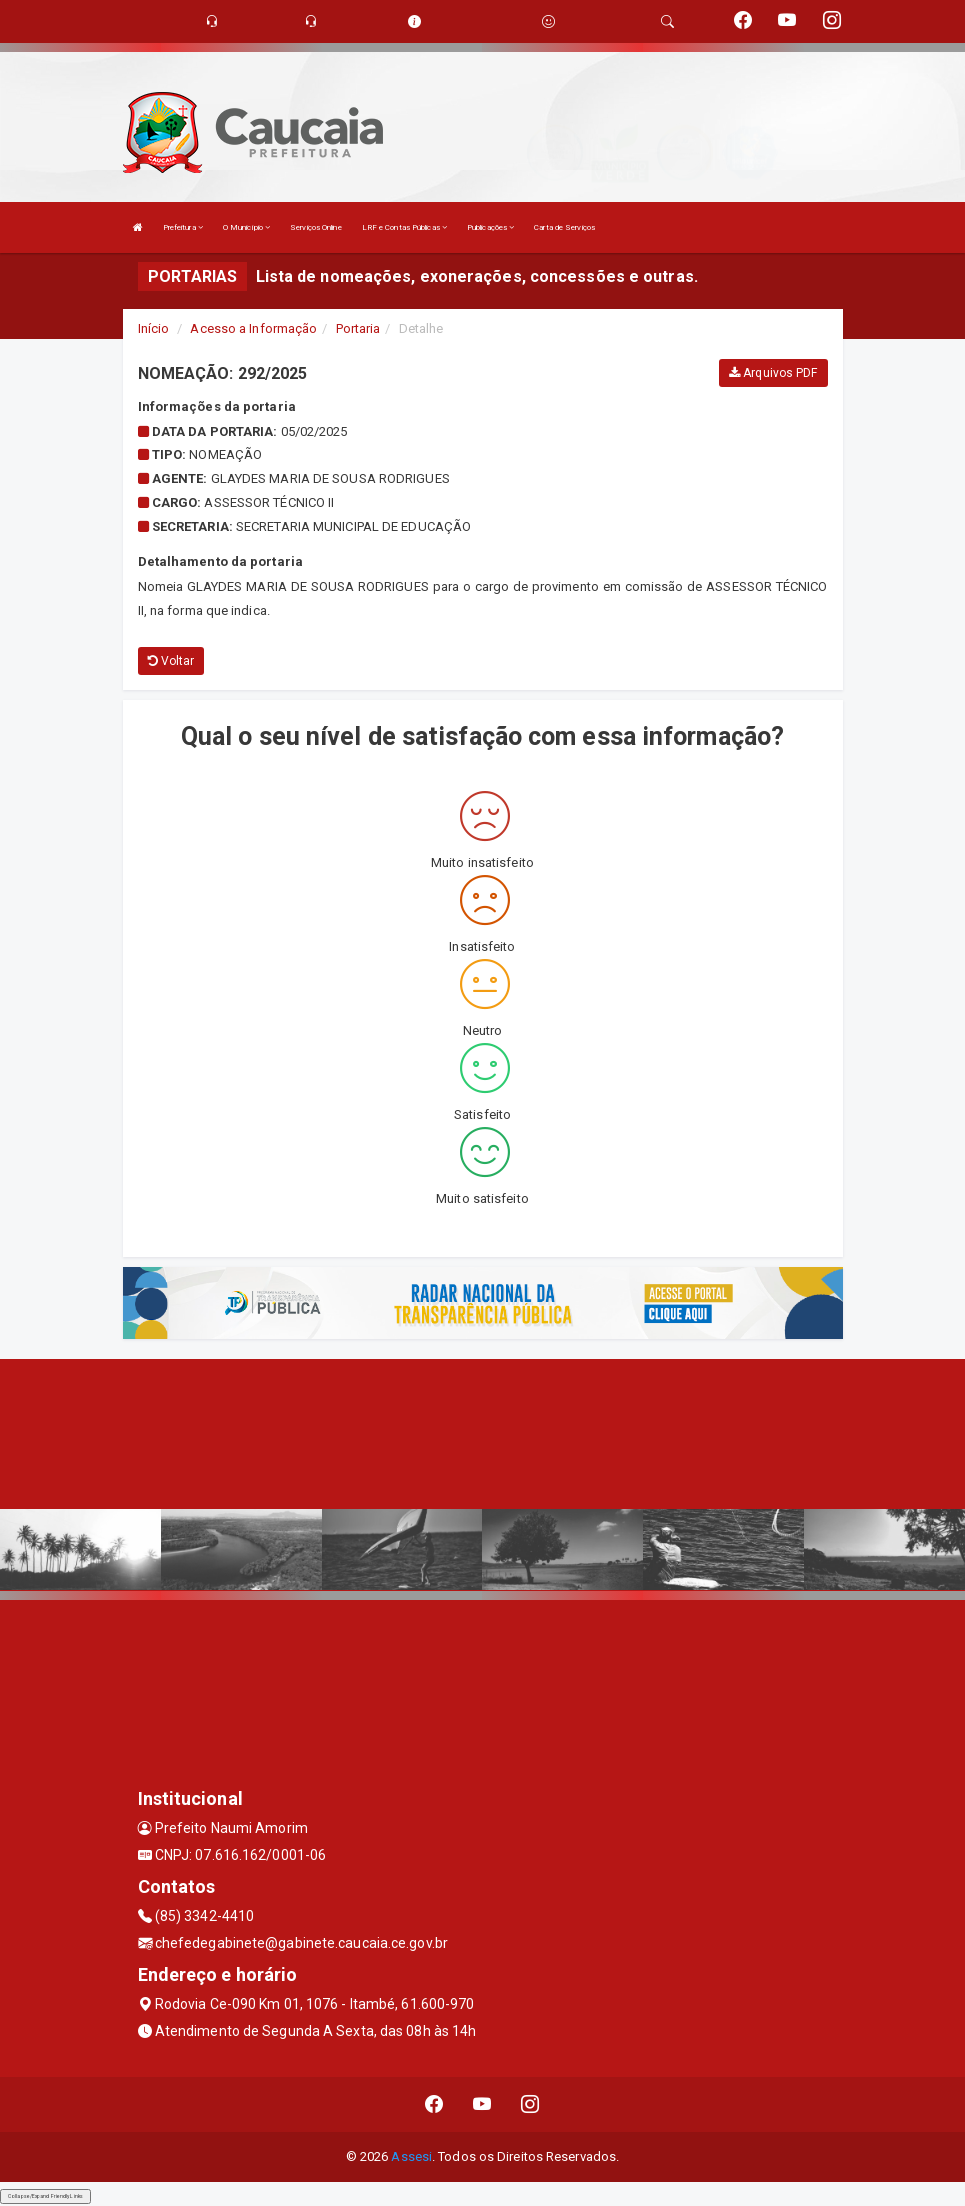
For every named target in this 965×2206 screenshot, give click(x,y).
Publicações (490, 227)
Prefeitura (183, 227)
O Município (246, 227)
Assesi (411, 2156)
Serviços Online (316, 227)
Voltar (171, 661)
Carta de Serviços (564, 227)
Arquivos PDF (773, 373)
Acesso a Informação (253, 328)
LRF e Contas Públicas (404, 227)
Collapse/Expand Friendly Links (45, 2196)
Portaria (358, 328)
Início (154, 328)
